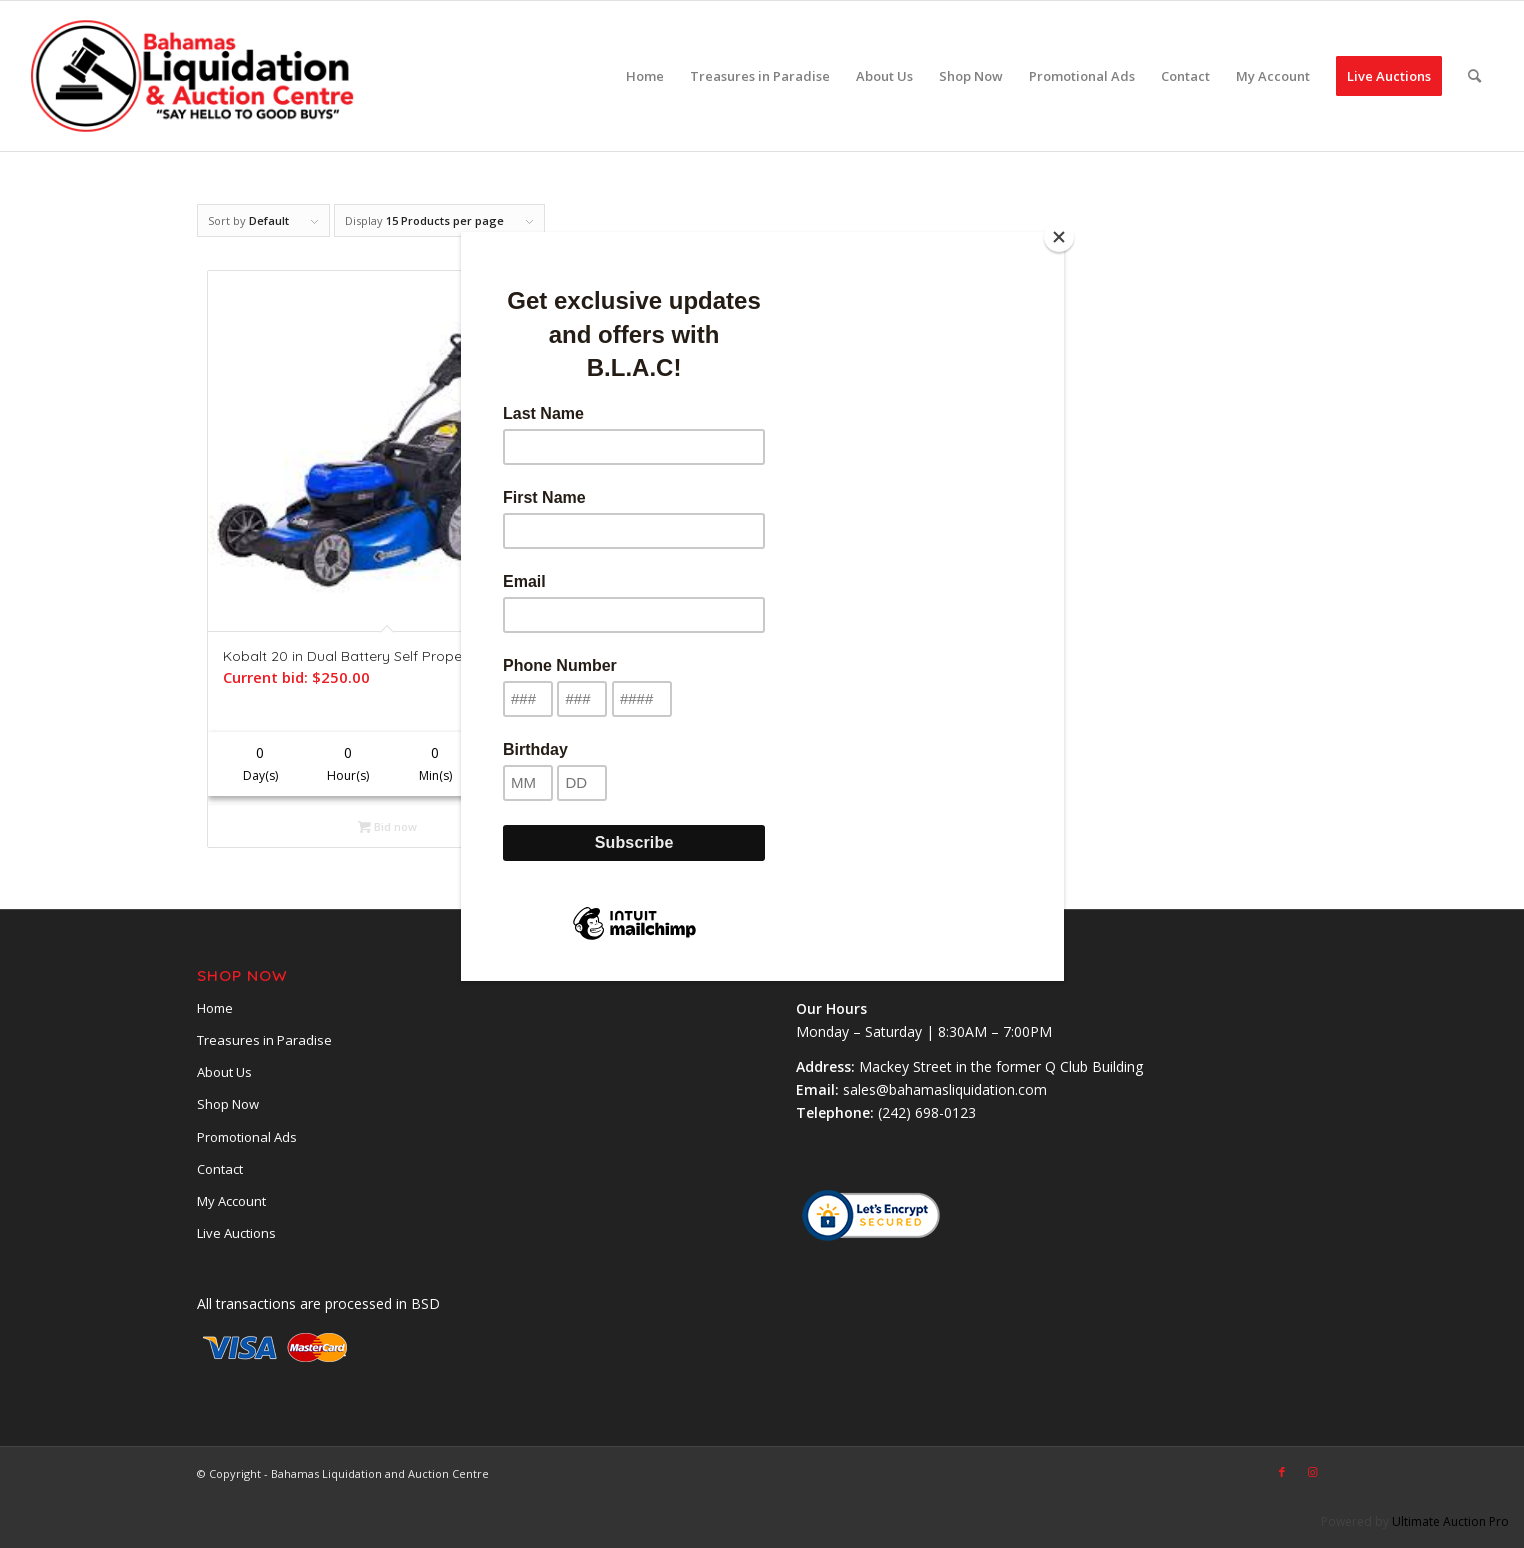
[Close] (1059, 237)
